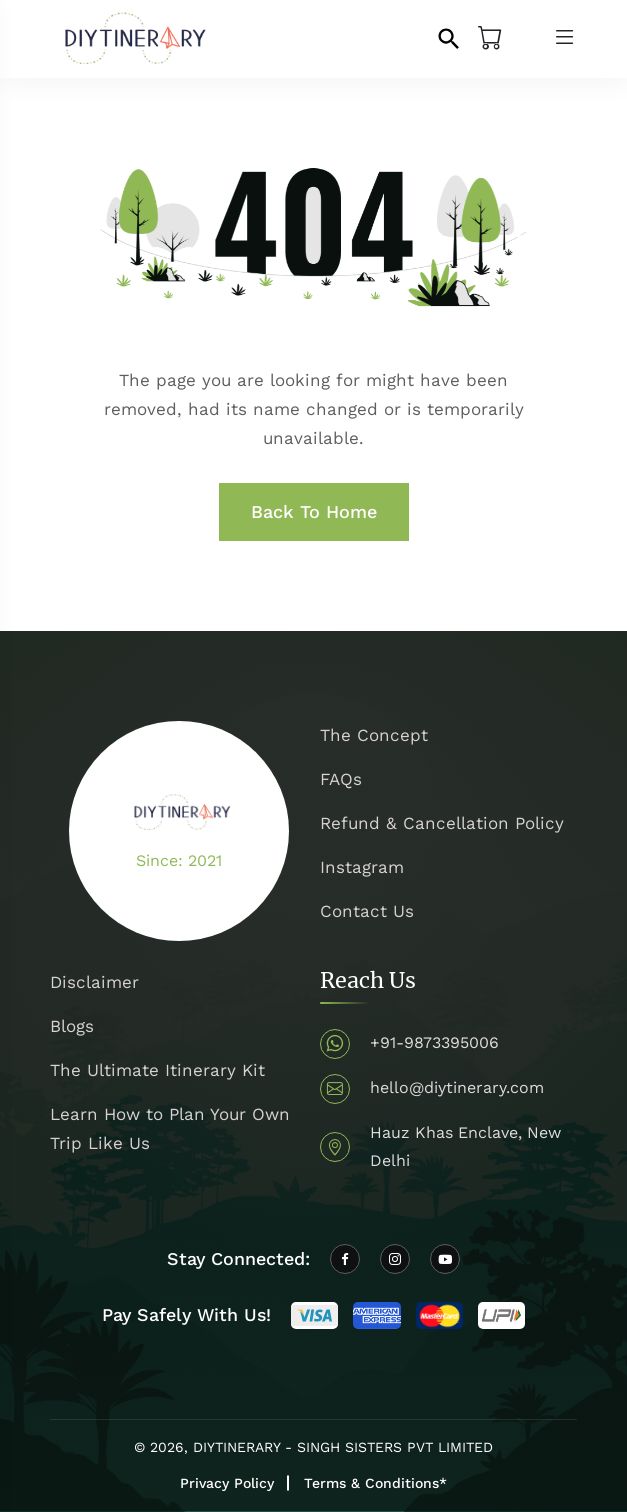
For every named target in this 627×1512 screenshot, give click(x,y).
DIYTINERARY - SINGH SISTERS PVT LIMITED (343, 1447)
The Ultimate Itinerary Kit (157, 1070)
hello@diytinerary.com (457, 1087)
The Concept (374, 735)
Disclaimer (94, 982)
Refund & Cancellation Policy (442, 823)
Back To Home (314, 511)
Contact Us (367, 911)
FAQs (341, 779)
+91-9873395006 (434, 1042)
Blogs (72, 1026)
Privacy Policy (227, 1483)
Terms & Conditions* (375, 1483)
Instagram (362, 867)
